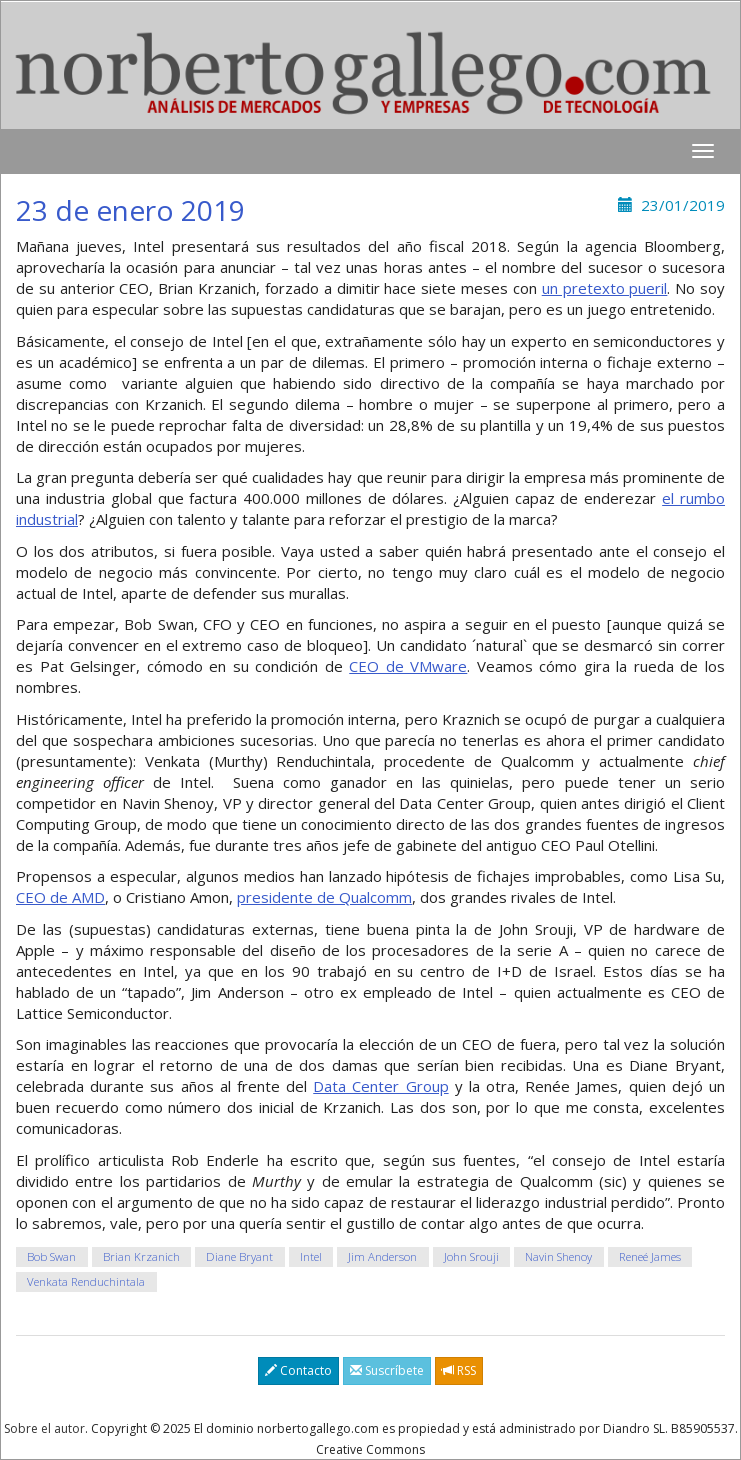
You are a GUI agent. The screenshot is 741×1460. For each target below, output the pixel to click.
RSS (459, 1370)
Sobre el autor (44, 1428)
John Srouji (471, 1256)
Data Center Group (380, 1086)
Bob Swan (51, 1256)
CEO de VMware (408, 666)
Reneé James (650, 1256)
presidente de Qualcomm (324, 897)
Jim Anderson (382, 1256)
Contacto (298, 1370)
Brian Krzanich (141, 1256)
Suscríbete (387, 1370)
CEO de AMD (60, 897)
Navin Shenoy (558, 1256)
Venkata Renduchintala (86, 1281)
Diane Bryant (239, 1256)
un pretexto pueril (605, 288)
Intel (311, 1256)
